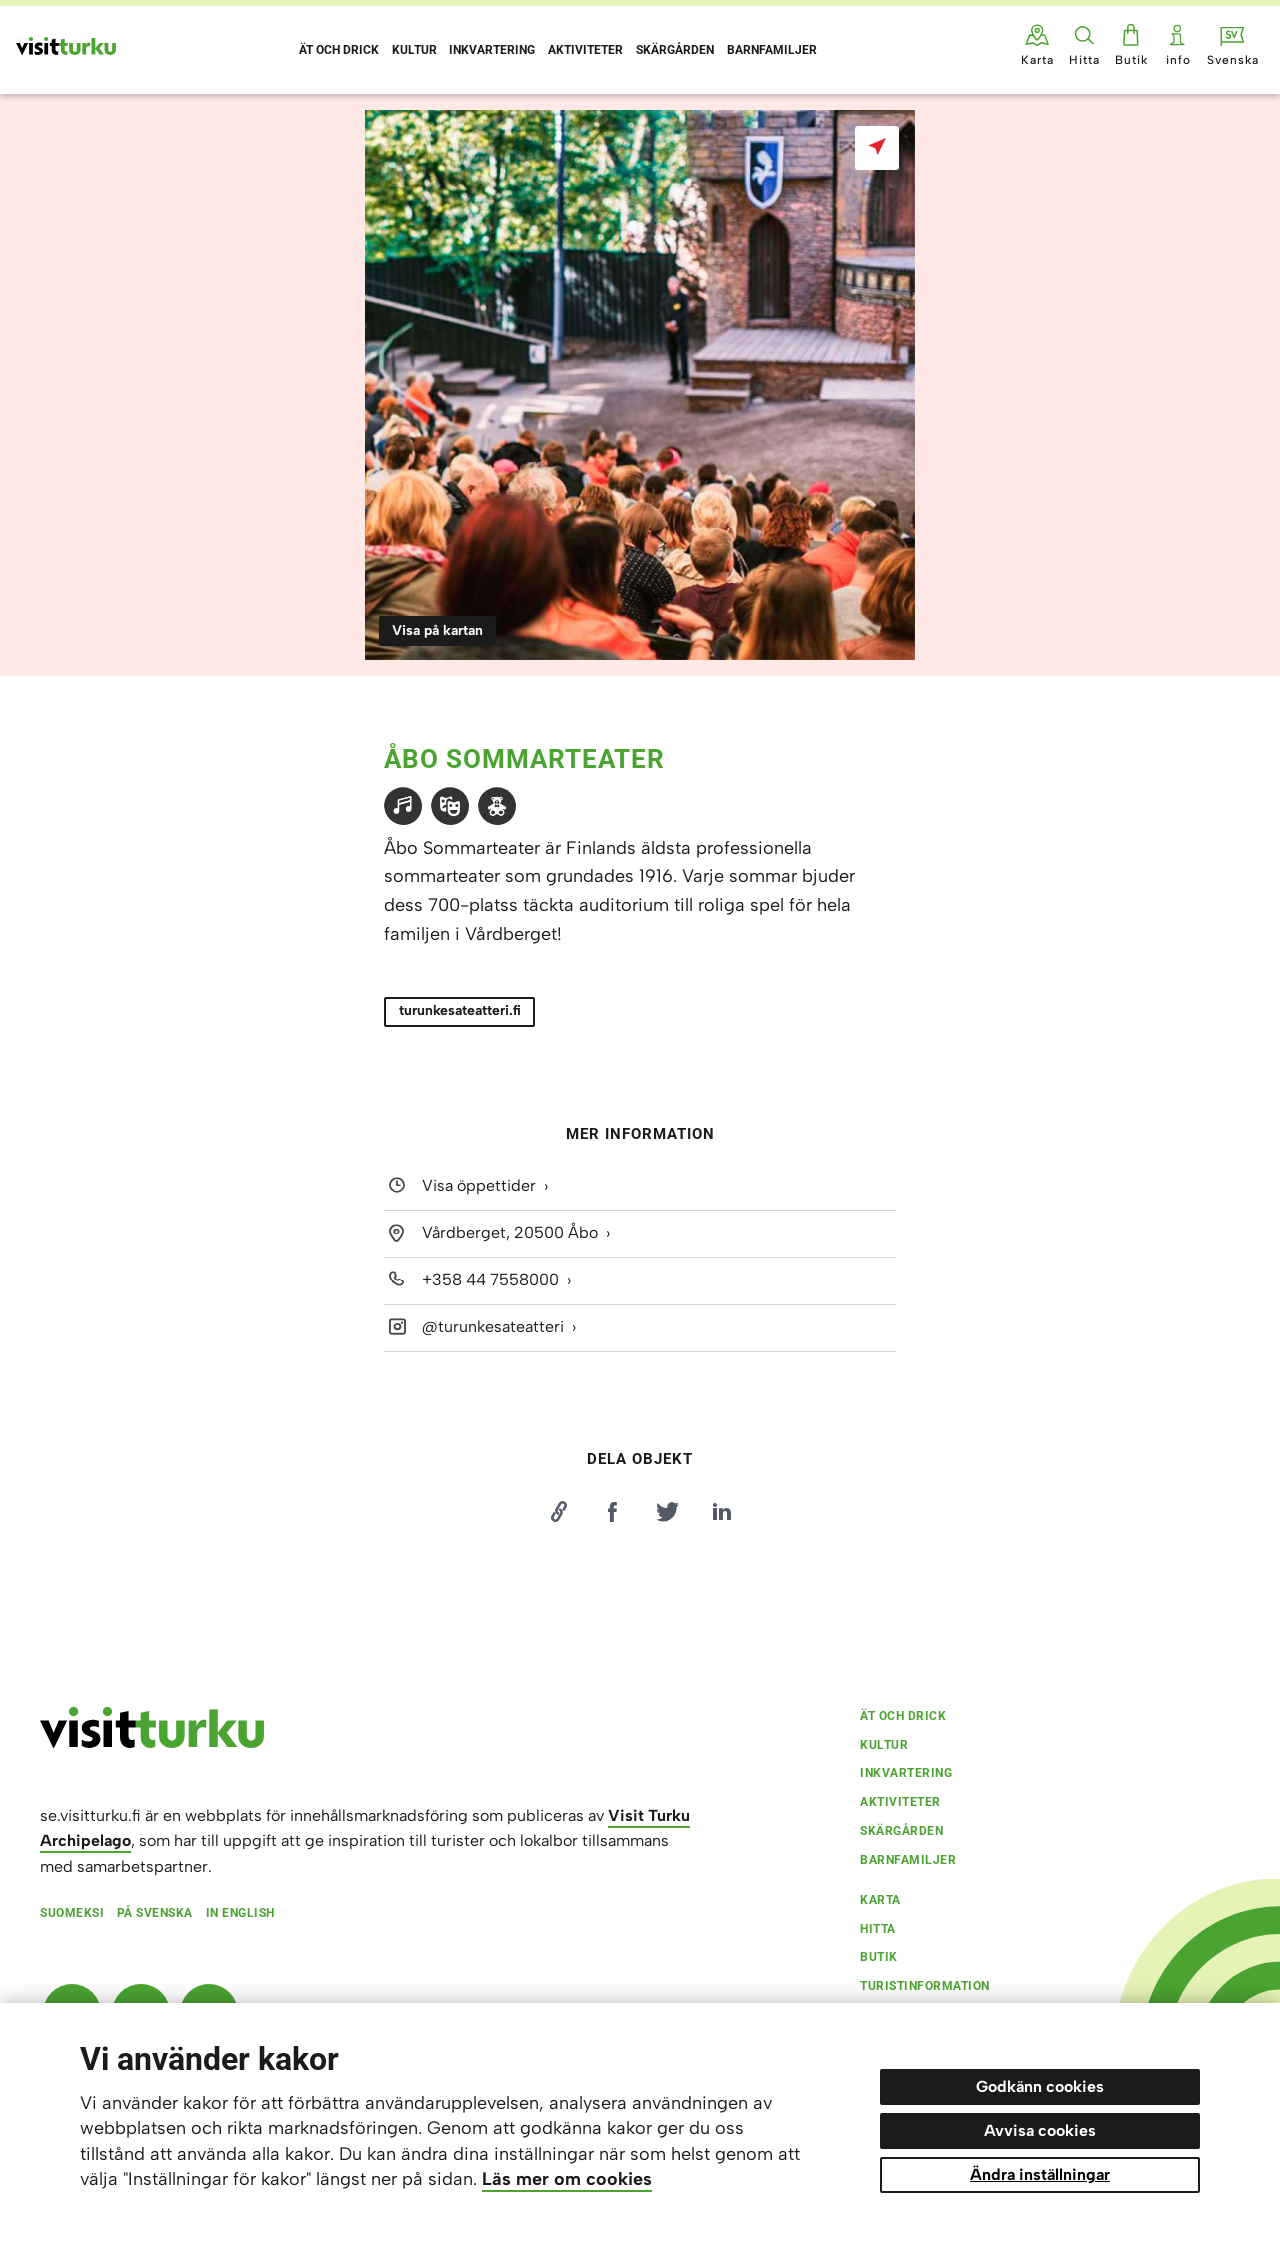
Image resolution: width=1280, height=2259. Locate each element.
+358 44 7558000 (490, 1279)
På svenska (155, 1913)
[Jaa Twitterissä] (667, 1512)
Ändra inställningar (1040, 2174)
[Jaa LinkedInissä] (722, 1512)
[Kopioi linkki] (558, 1512)
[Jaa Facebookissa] (613, 1512)
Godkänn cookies (1040, 2086)
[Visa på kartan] (877, 148)
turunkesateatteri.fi (460, 1010)
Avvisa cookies (1040, 2130)
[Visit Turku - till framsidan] (66, 46)
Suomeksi (72, 1913)
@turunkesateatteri (493, 1326)
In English (240, 1913)
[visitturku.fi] (152, 1743)
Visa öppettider (479, 1186)
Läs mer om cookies (567, 2179)
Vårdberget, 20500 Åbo (510, 1232)
